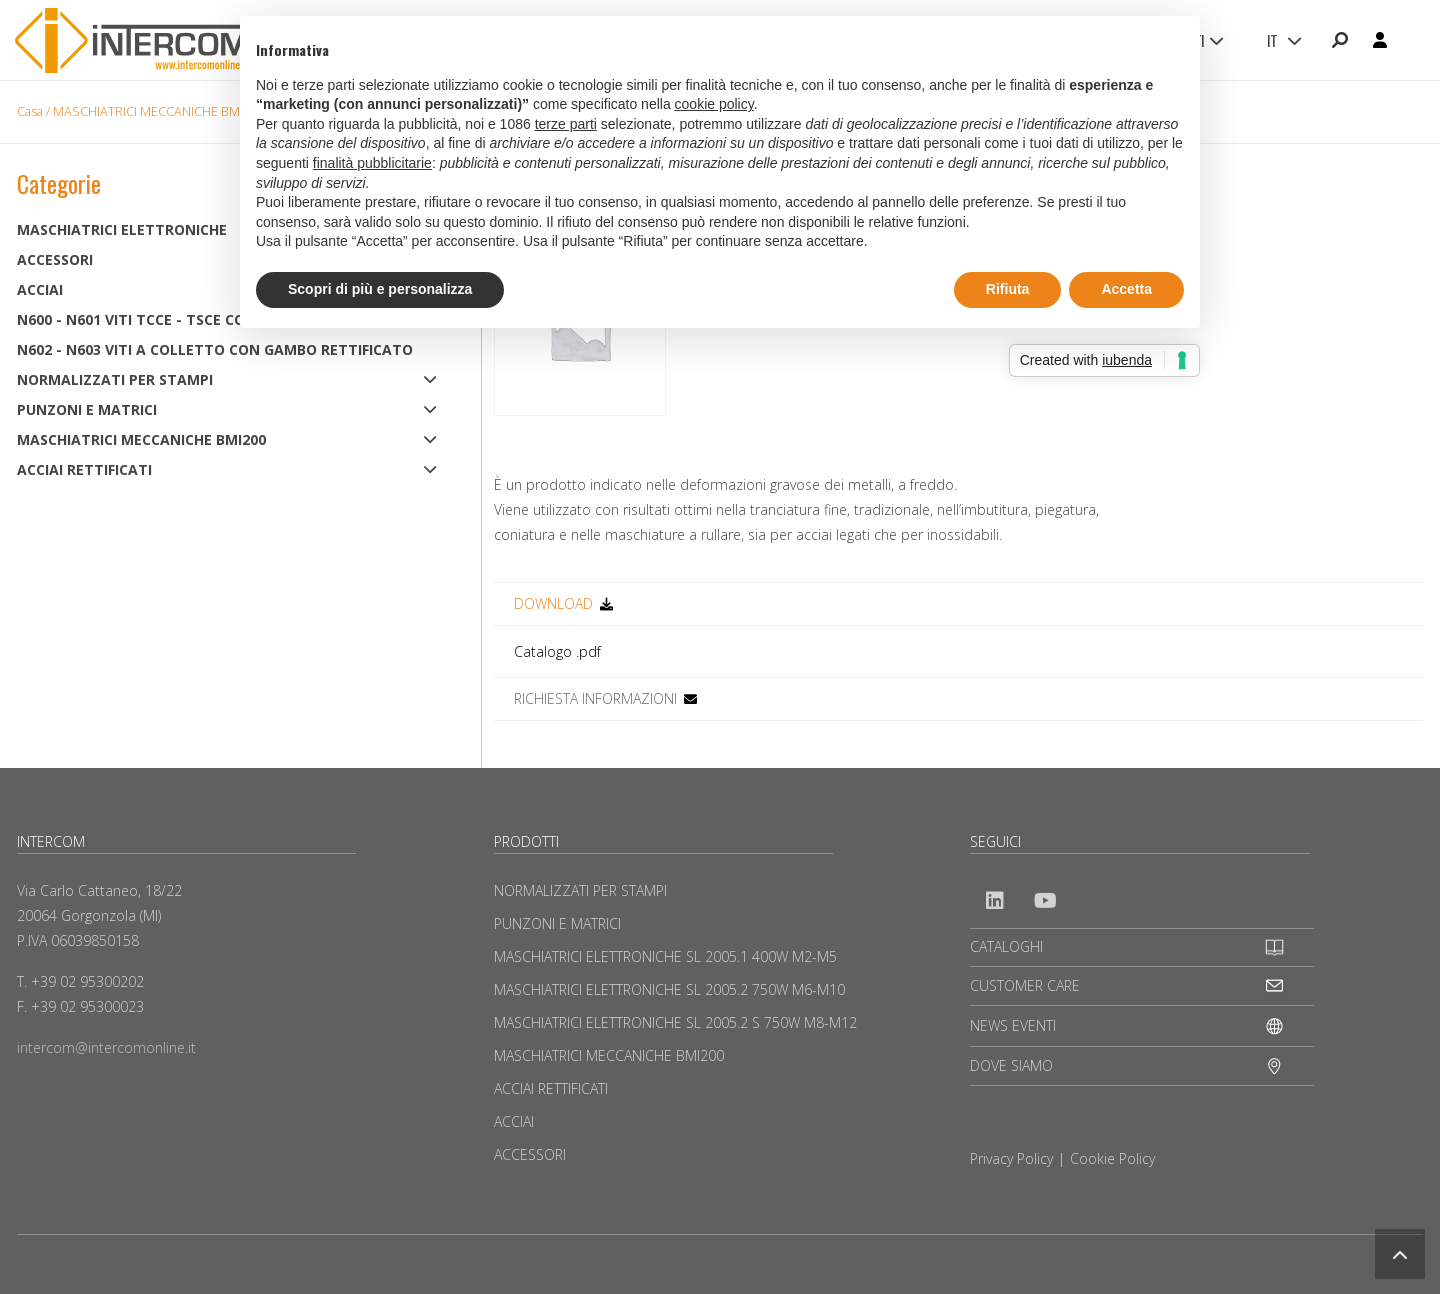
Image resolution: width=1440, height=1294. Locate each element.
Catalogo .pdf (557, 651)
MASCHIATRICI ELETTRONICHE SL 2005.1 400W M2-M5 (665, 956)
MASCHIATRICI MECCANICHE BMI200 (158, 111)
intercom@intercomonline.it (106, 1047)
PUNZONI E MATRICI (87, 409)
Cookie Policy (1112, 1158)
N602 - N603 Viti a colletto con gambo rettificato (215, 349)
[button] (1400, 1254)
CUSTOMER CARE (1025, 985)
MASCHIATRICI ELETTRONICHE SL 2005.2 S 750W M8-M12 (675, 1022)
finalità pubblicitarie (372, 163)
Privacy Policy (1011, 1158)
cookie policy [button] (714, 104)
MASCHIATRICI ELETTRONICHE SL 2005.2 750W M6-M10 (669, 989)
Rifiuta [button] (1008, 289)
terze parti (566, 124)
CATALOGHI (1006, 946)
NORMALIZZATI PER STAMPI (115, 379)
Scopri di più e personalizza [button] (380, 289)
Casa (30, 111)
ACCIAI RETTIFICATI (84, 469)
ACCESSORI (530, 1154)
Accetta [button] (1126, 289)
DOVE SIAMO (1011, 1065)
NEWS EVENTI (1013, 1025)
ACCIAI (514, 1121)
